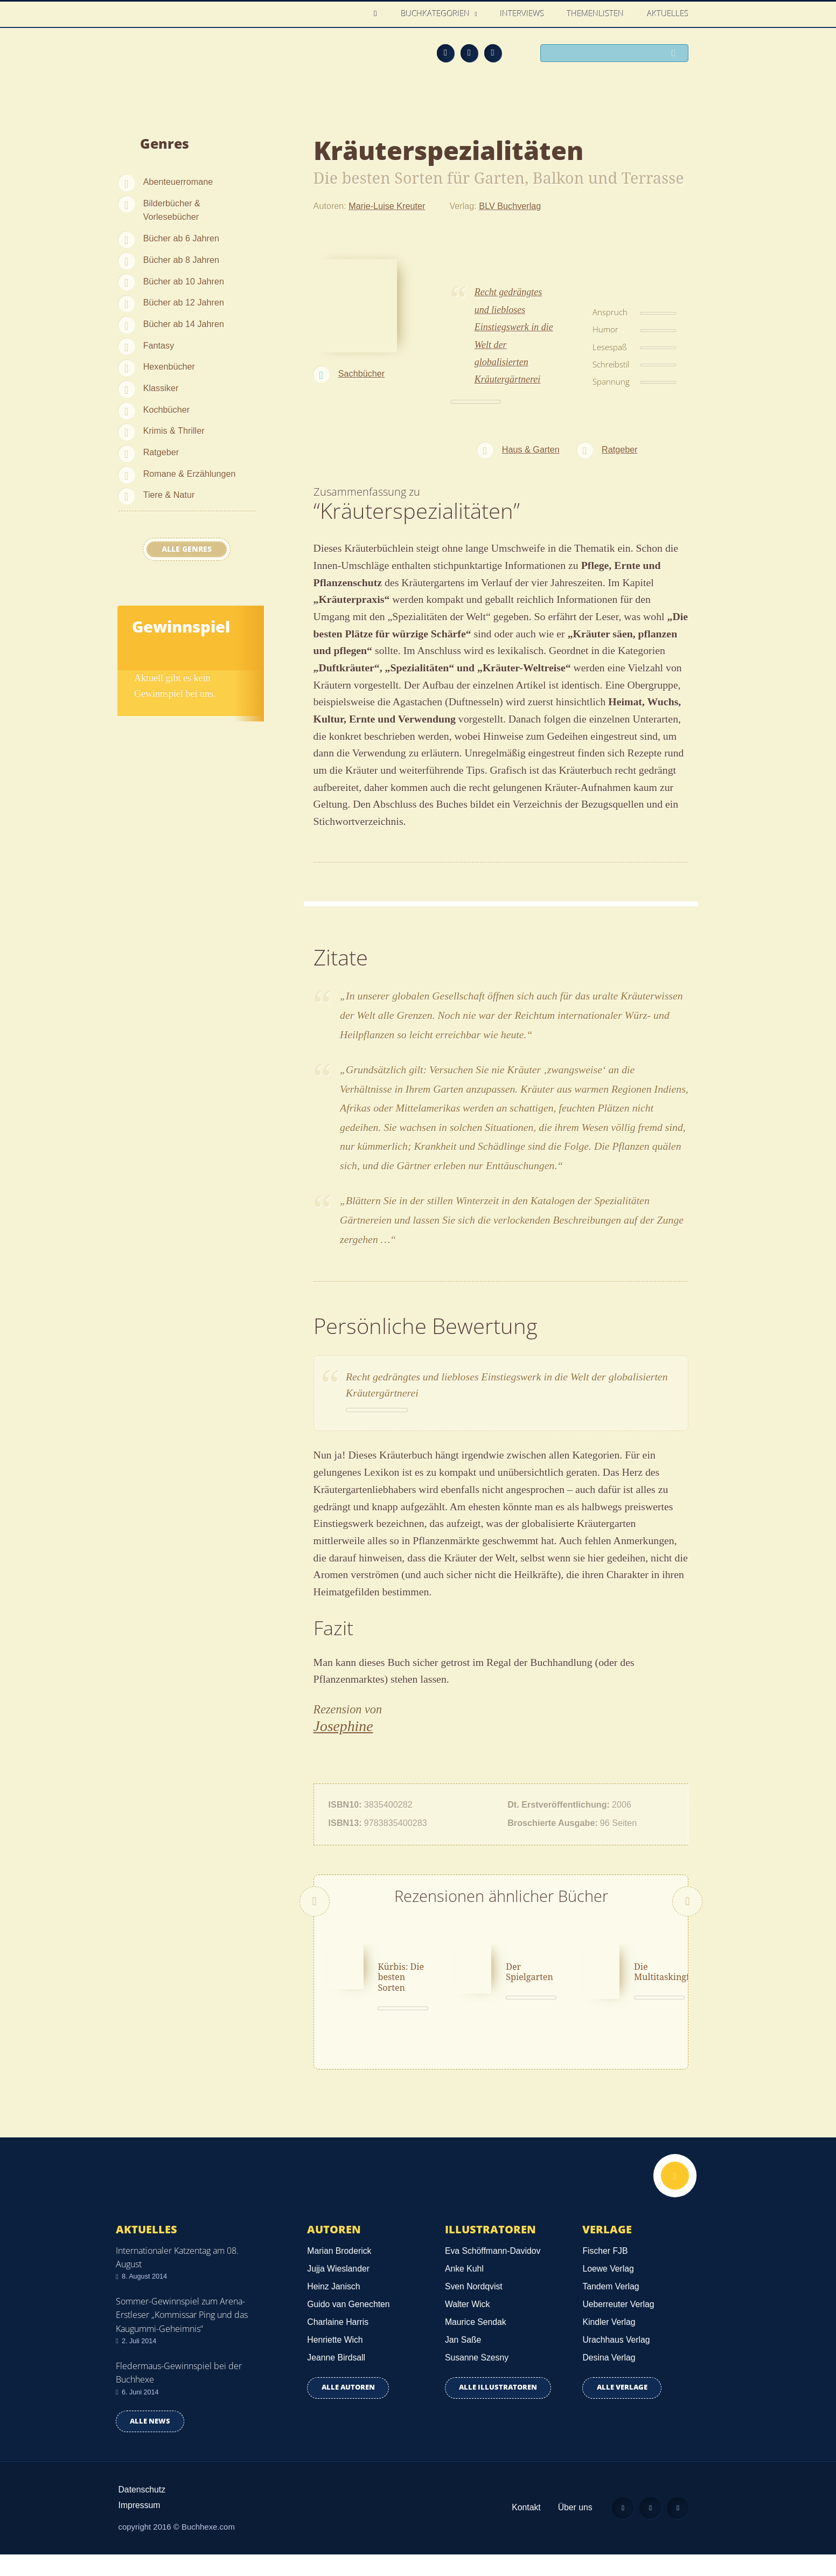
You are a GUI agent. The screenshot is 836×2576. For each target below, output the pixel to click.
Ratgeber (161, 452)
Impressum (140, 2526)
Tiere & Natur (169, 494)
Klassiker (161, 388)
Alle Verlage (622, 2408)
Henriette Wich (335, 2360)
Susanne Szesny (476, 2378)
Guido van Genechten (348, 2325)
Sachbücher (361, 373)
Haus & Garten (531, 449)
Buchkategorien (436, 13)
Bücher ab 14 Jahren (183, 324)
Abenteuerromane (178, 181)
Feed (445, 52)
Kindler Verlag (608, 2343)
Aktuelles (668, 13)
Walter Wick (467, 2325)
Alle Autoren (348, 2408)
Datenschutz (142, 2510)
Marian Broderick (339, 2271)
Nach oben (675, 2197)
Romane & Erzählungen (189, 473)
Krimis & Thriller (174, 430)
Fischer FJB (605, 2271)
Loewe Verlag (607, 2289)
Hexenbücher (169, 366)
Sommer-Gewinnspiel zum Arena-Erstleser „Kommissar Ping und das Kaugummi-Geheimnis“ (182, 2335)
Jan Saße (463, 2360)
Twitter (492, 52)
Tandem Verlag (610, 2307)
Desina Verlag (608, 2378)
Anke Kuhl (464, 2289)
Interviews (522, 13)
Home (378, 13)
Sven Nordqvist (474, 2307)
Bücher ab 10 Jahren (183, 281)
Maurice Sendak (475, 2343)
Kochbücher (166, 409)
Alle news (150, 2442)
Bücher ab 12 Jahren (183, 302)
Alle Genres (187, 549)
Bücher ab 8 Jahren (181, 260)
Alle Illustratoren (498, 2408)
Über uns (575, 2528)
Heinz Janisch (333, 2307)
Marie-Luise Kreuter (387, 206)
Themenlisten (595, 13)
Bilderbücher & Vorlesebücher (171, 210)
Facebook (469, 52)
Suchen (676, 54)
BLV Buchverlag (510, 206)
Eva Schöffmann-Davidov (492, 2271)
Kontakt (526, 2528)
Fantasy (159, 345)
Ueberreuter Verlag (618, 2325)
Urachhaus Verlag (616, 2360)
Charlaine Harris (337, 2343)
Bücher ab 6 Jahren (181, 238)
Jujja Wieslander (338, 2289)
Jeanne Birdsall (336, 2378)
